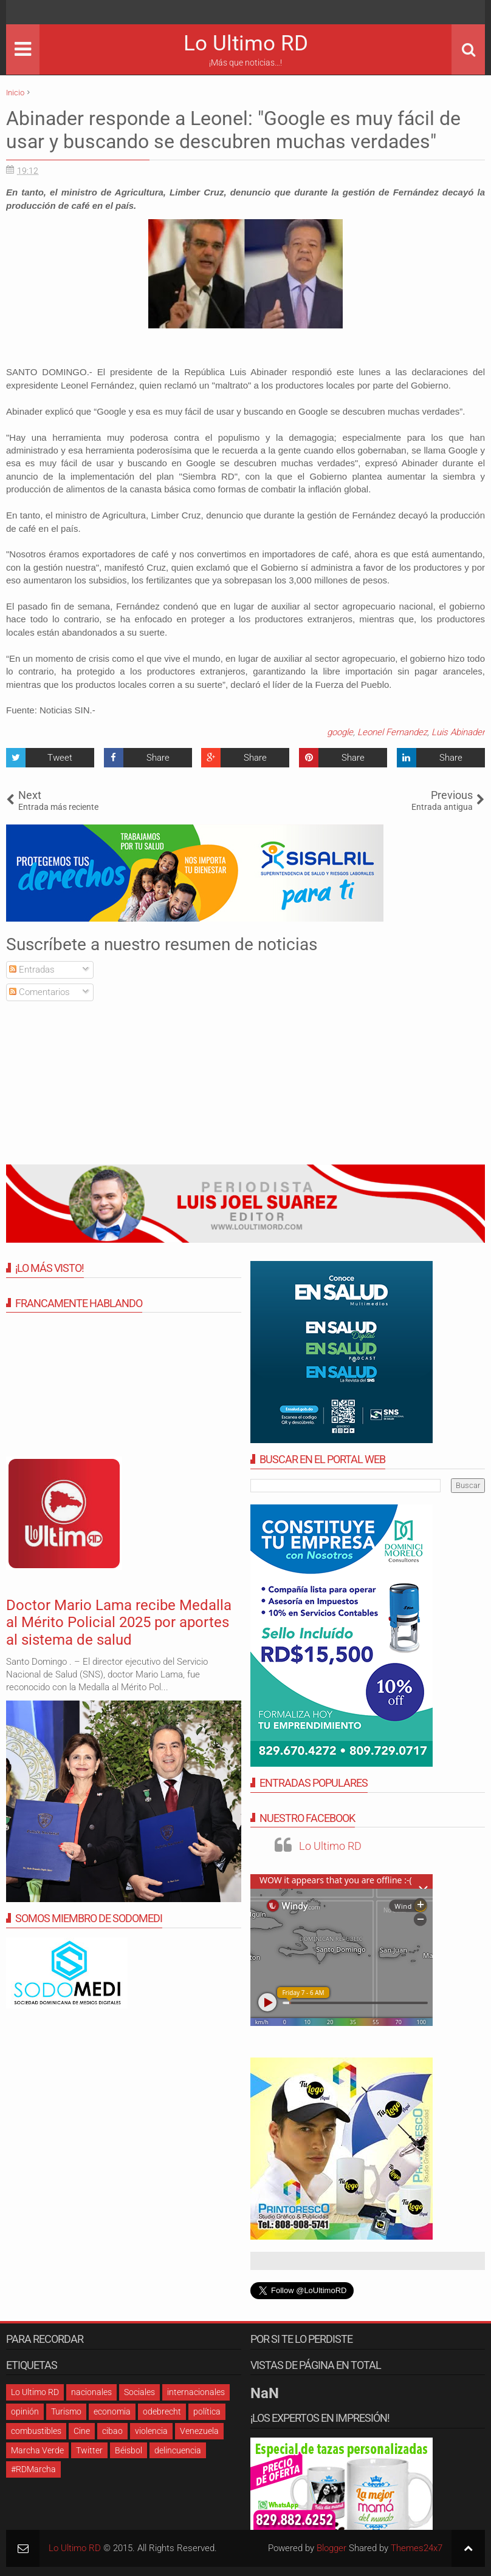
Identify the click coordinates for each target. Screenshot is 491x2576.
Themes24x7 (416, 2548)
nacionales (91, 2392)
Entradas (32, 969)
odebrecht (162, 2411)
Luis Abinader (458, 732)
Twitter (89, 2450)
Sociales (139, 2392)
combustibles (36, 2431)
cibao (112, 2431)
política (207, 2411)
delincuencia (177, 2450)
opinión (25, 2411)
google (340, 732)
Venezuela (199, 2431)
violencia (151, 2431)
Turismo (66, 2411)
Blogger (331, 2548)
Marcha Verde (37, 2450)
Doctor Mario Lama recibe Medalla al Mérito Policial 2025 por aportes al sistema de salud (119, 1623)
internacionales (196, 2392)
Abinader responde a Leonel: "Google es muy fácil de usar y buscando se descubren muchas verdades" (233, 130)
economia (112, 2411)
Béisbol (128, 2450)
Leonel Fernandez (392, 732)
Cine (82, 2431)
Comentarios (39, 992)
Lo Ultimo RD (246, 43)
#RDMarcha (33, 2469)
